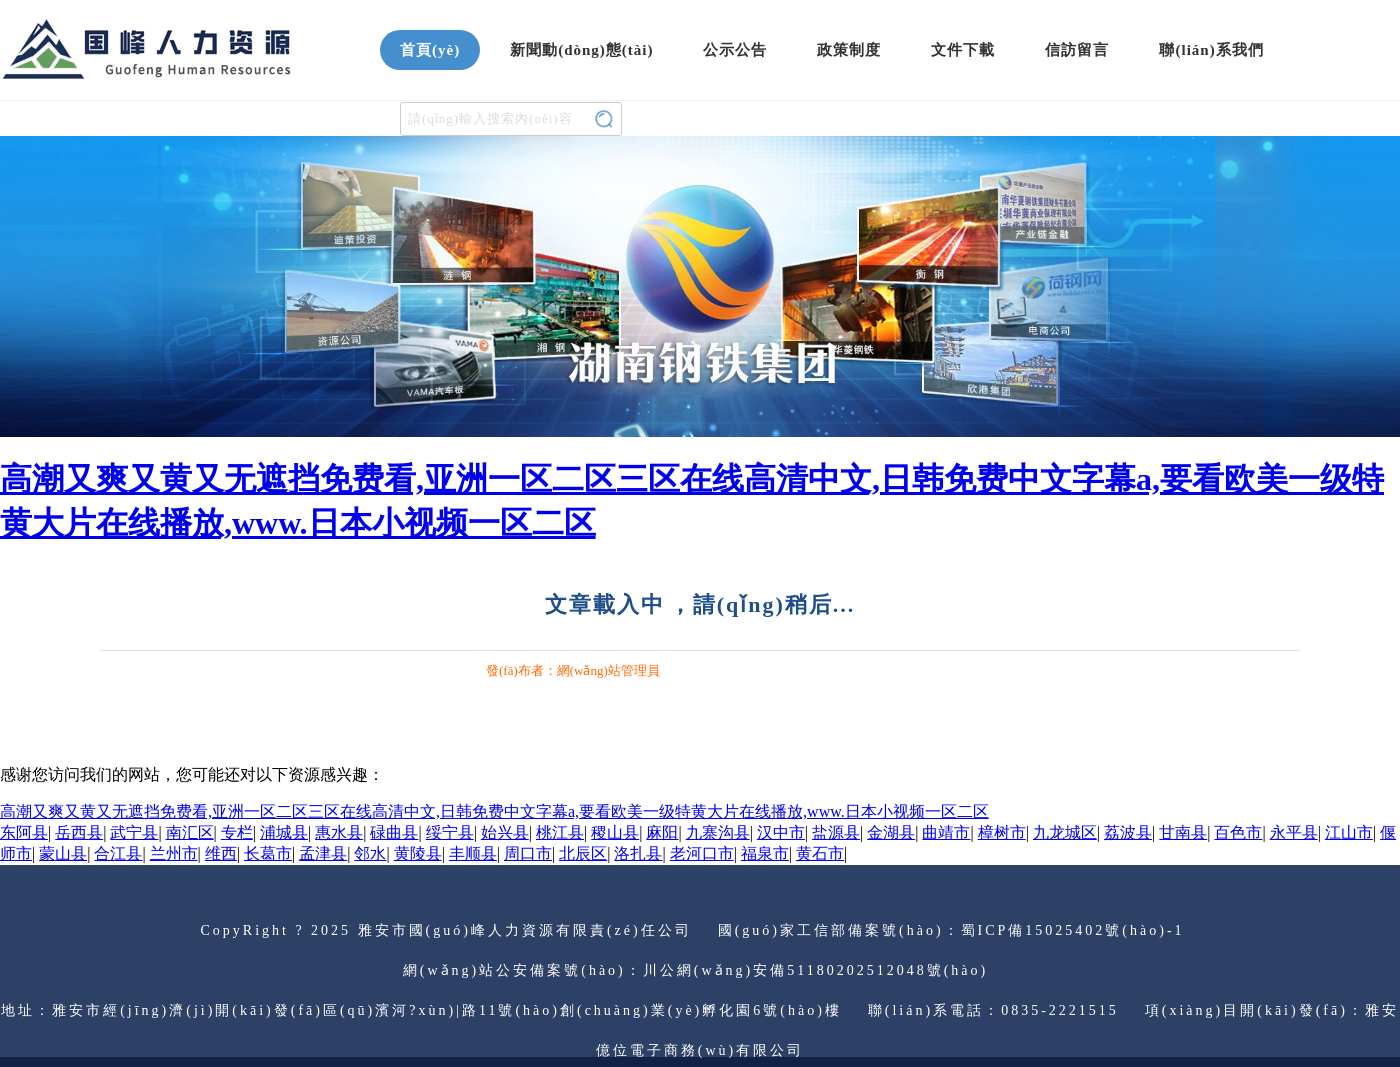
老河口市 (702, 853)
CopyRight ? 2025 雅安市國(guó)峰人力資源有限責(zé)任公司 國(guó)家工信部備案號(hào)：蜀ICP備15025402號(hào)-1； (699, 930)
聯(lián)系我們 (1211, 50)
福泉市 (765, 853)
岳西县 (79, 832)
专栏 (237, 832)
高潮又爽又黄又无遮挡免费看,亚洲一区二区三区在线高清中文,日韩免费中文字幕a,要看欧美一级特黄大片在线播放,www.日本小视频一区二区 (494, 811)
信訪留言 (1077, 50)
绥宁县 (450, 832)
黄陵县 (418, 853)
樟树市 (1002, 832)
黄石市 (820, 853)
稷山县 (615, 832)
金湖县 (891, 832)
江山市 (1349, 832)
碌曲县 (394, 832)
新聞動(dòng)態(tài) (581, 50)
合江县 (118, 853)
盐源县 (836, 832)
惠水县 (339, 832)
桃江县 (560, 832)
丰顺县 (473, 853)
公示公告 (735, 50)
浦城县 (284, 832)
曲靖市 (946, 832)
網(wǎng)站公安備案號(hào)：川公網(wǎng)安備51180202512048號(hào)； (700, 970)
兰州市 (174, 853)
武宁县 (134, 832)
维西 (221, 853)
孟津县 (323, 853)
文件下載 (963, 50)
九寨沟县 (718, 832)
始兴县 (505, 832)
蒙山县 (63, 853)
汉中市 (781, 832)
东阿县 (24, 832)
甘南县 (1183, 832)
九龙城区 (1065, 832)
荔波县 (1128, 832)
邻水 (370, 853)
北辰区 (583, 853)
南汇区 (190, 832)
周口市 (528, 853)
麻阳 (662, 832)
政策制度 (849, 50)
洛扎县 (638, 853)
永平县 (1294, 832)
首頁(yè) (430, 50)
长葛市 (268, 853)
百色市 (1238, 832)
